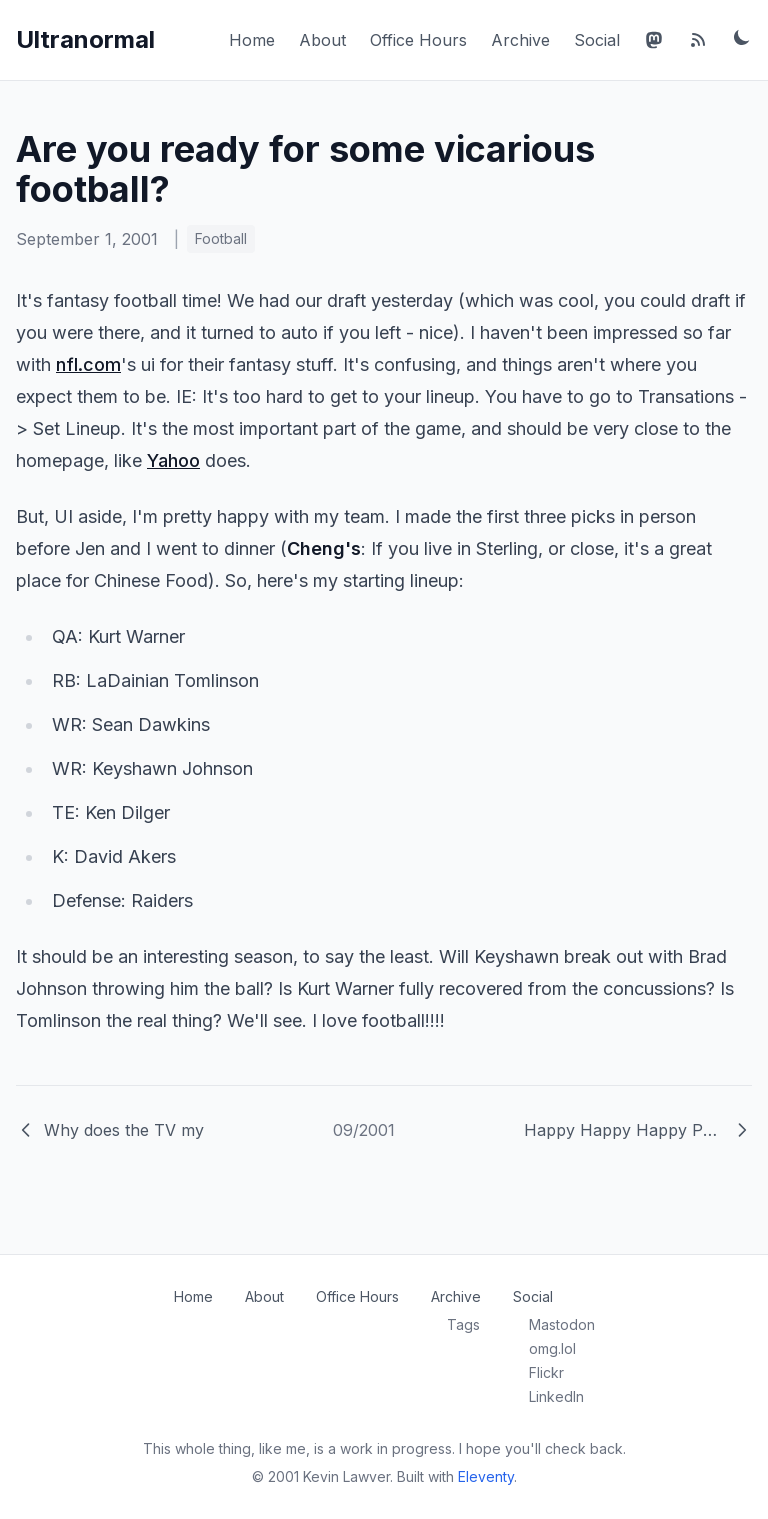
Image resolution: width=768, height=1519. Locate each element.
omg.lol (552, 1348)
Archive (520, 40)
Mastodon (562, 1324)
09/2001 (364, 1130)
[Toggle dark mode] (742, 37)
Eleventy (486, 1476)
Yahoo (173, 460)
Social (597, 40)
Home (252, 40)
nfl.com (88, 364)
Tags (463, 1324)
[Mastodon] (654, 40)
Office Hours (418, 40)
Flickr (546, 1372)
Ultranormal (85, 39)
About (322, 40)
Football (221, 238)
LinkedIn (556, 1396)
